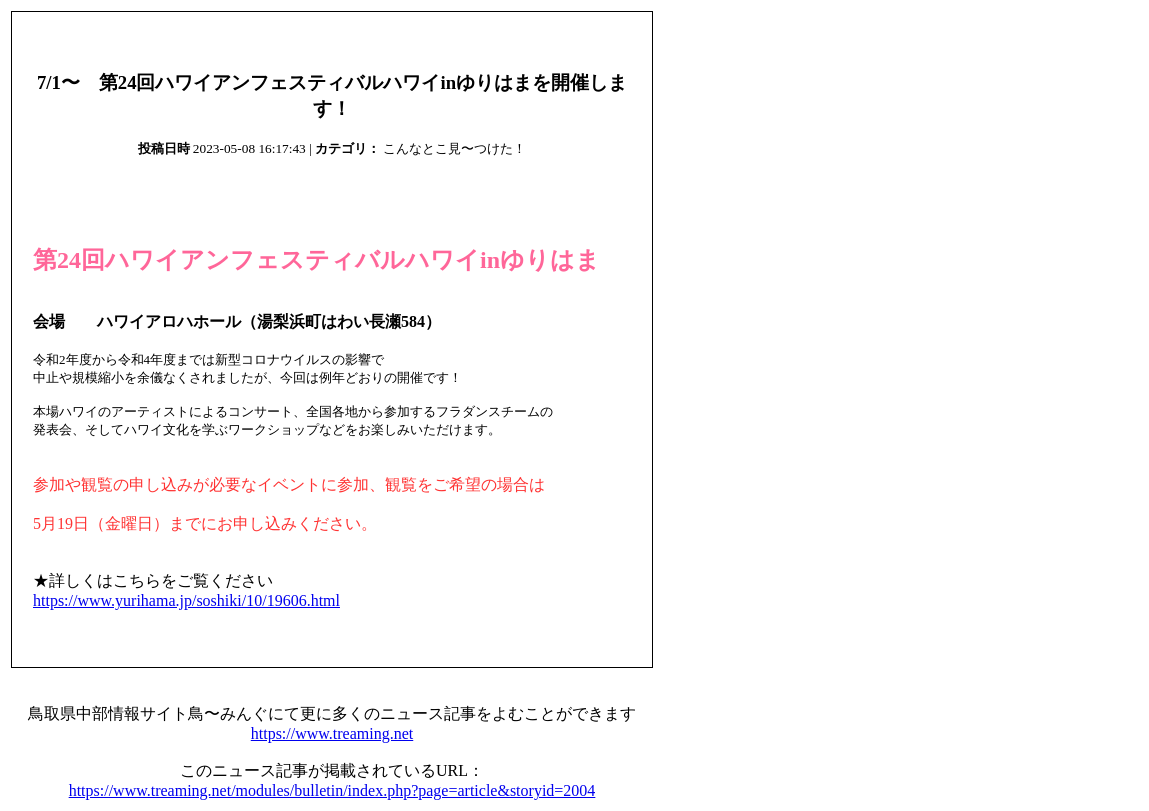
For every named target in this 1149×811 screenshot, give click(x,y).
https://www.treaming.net (332, 733)
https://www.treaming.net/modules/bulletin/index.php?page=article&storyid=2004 (332, 790)
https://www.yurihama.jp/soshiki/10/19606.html (186, 600)
